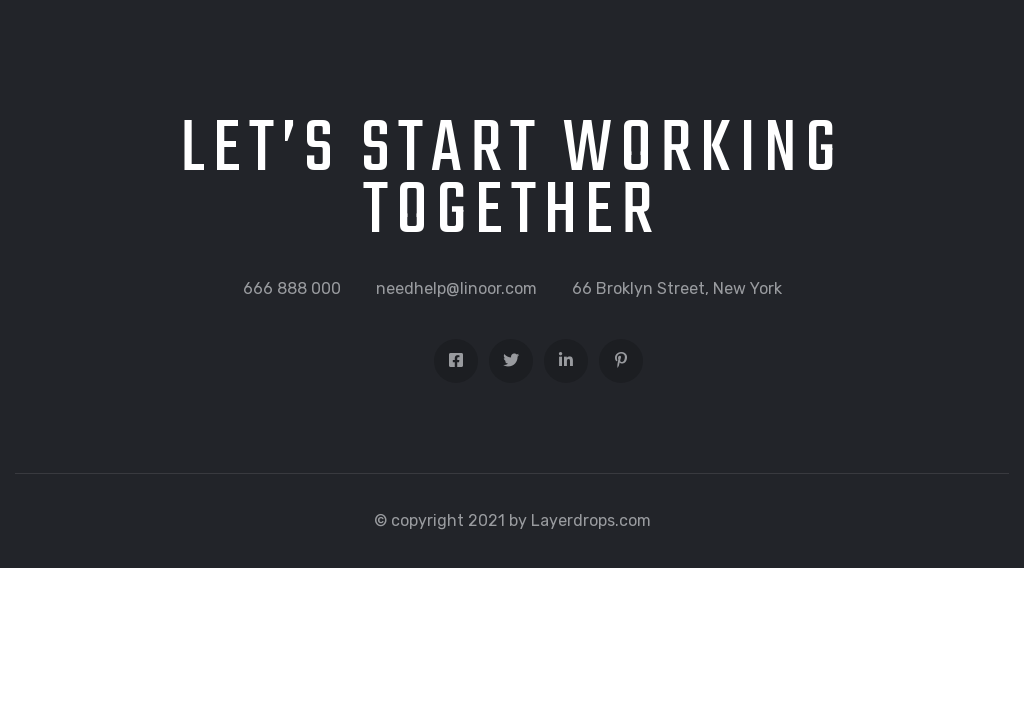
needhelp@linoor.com (456, 288)
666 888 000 (292, 288)
